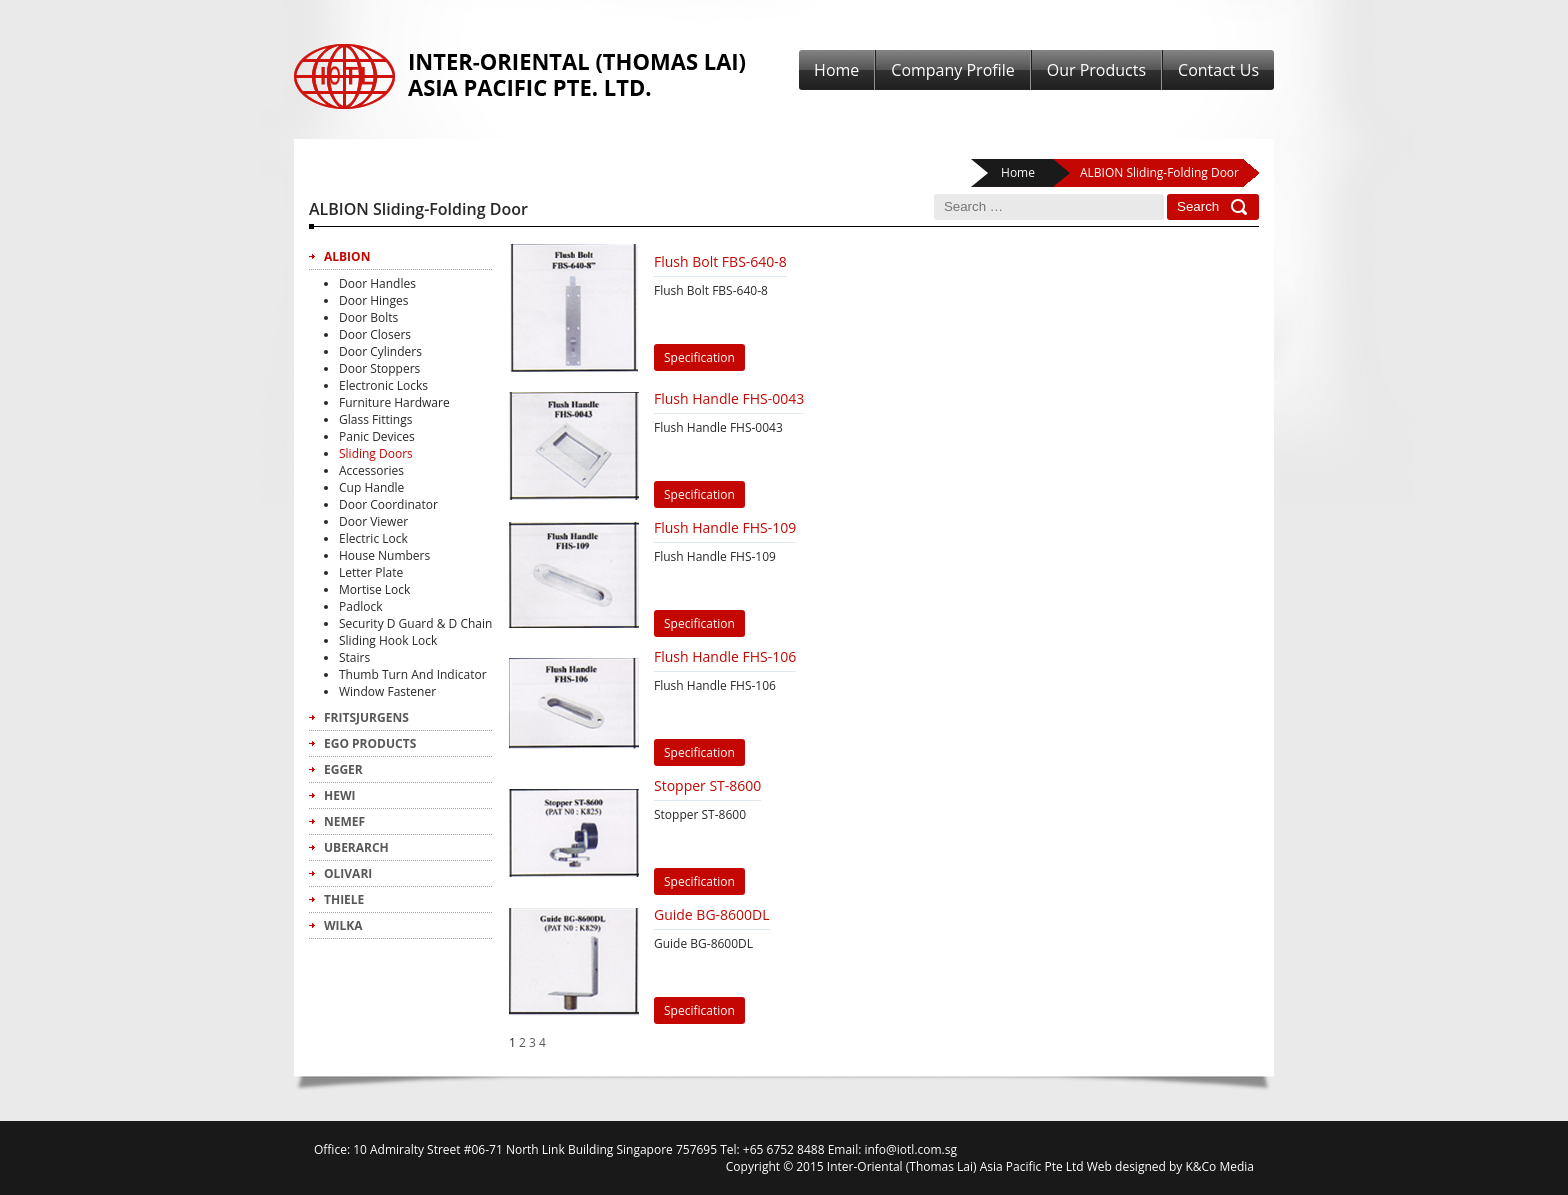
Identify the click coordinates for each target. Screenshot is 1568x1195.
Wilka (343, 925)
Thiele (344, 899)
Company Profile (952, 70)
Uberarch (356, 847)
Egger (343, 769)
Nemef (344, 821)
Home (836, 70)
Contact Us (1218, 70)
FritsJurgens (366, 717)
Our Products (1096, 70)
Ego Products (370, 743)
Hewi (339, 795)
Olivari (348, 873)
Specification (699, 357)
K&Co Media (1219, 1166)
